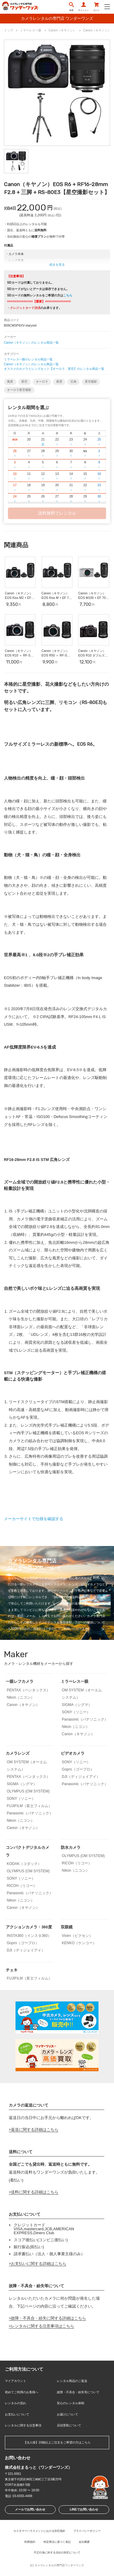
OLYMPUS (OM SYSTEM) (28, 1791)
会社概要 (84, 2541)
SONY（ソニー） (76, 1712)
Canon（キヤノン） (23, 1705)
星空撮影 (91, 381)
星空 (24, 381)
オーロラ (42, 381)
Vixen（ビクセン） (77, 1936)
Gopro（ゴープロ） (78, 1769)
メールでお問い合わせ (30, 2509)
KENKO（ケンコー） (79, 1943)
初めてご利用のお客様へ (21, 2392)
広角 (74, 381)
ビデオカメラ (73, 1753)
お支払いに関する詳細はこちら (38, 2263)
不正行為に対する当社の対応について (57, 2552)
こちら (67, 295)
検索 (71, 7)
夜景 (59, 381)
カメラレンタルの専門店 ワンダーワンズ (57, 18)
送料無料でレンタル (57, 513)
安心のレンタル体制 (70, 2403)
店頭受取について (69, 2425)
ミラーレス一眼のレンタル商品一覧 (28, 359)
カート (96, 7)
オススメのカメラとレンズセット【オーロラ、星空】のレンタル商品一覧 (54, 368)
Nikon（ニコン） (20, 1697)
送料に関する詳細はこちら (34, 2192)
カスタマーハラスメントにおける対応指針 (39, 2530)
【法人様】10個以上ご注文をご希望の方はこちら (57, 2442)
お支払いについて (17, 2414)
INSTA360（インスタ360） (29, 1936)
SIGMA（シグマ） (77, 1705)
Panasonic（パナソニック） (85, 1719)
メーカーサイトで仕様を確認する (33, 1518)
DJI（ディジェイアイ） (81, 1777)
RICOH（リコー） (22, 1886)
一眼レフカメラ (19, 1681)
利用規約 (29, 2541)
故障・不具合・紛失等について (78, 2392)
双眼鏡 (67, 1927)
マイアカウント (15, 2381)
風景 (10, 381)
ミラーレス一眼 (74, 1681)
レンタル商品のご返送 (72, 2381)
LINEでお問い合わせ (84, 2509)
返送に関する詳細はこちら (34, 2129)
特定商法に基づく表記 (57, 2541)
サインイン (83, 7)
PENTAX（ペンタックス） (28, 1690)
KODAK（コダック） (24, 1864)
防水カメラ (71, 1847)
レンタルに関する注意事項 (23, 2425)
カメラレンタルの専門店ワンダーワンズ (59, 2565)
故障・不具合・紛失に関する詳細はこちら (48, 2318)
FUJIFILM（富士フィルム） (29, 1806)
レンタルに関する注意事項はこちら (42, 2326)
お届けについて (67, 2414)
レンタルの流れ (15, 2403)
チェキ (12, 1970)
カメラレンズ (17, 1753)
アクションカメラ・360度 (29, 1927)
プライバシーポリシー (87, 2530)
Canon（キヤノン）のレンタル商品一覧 (31, 342)
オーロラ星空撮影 (19, 389)
